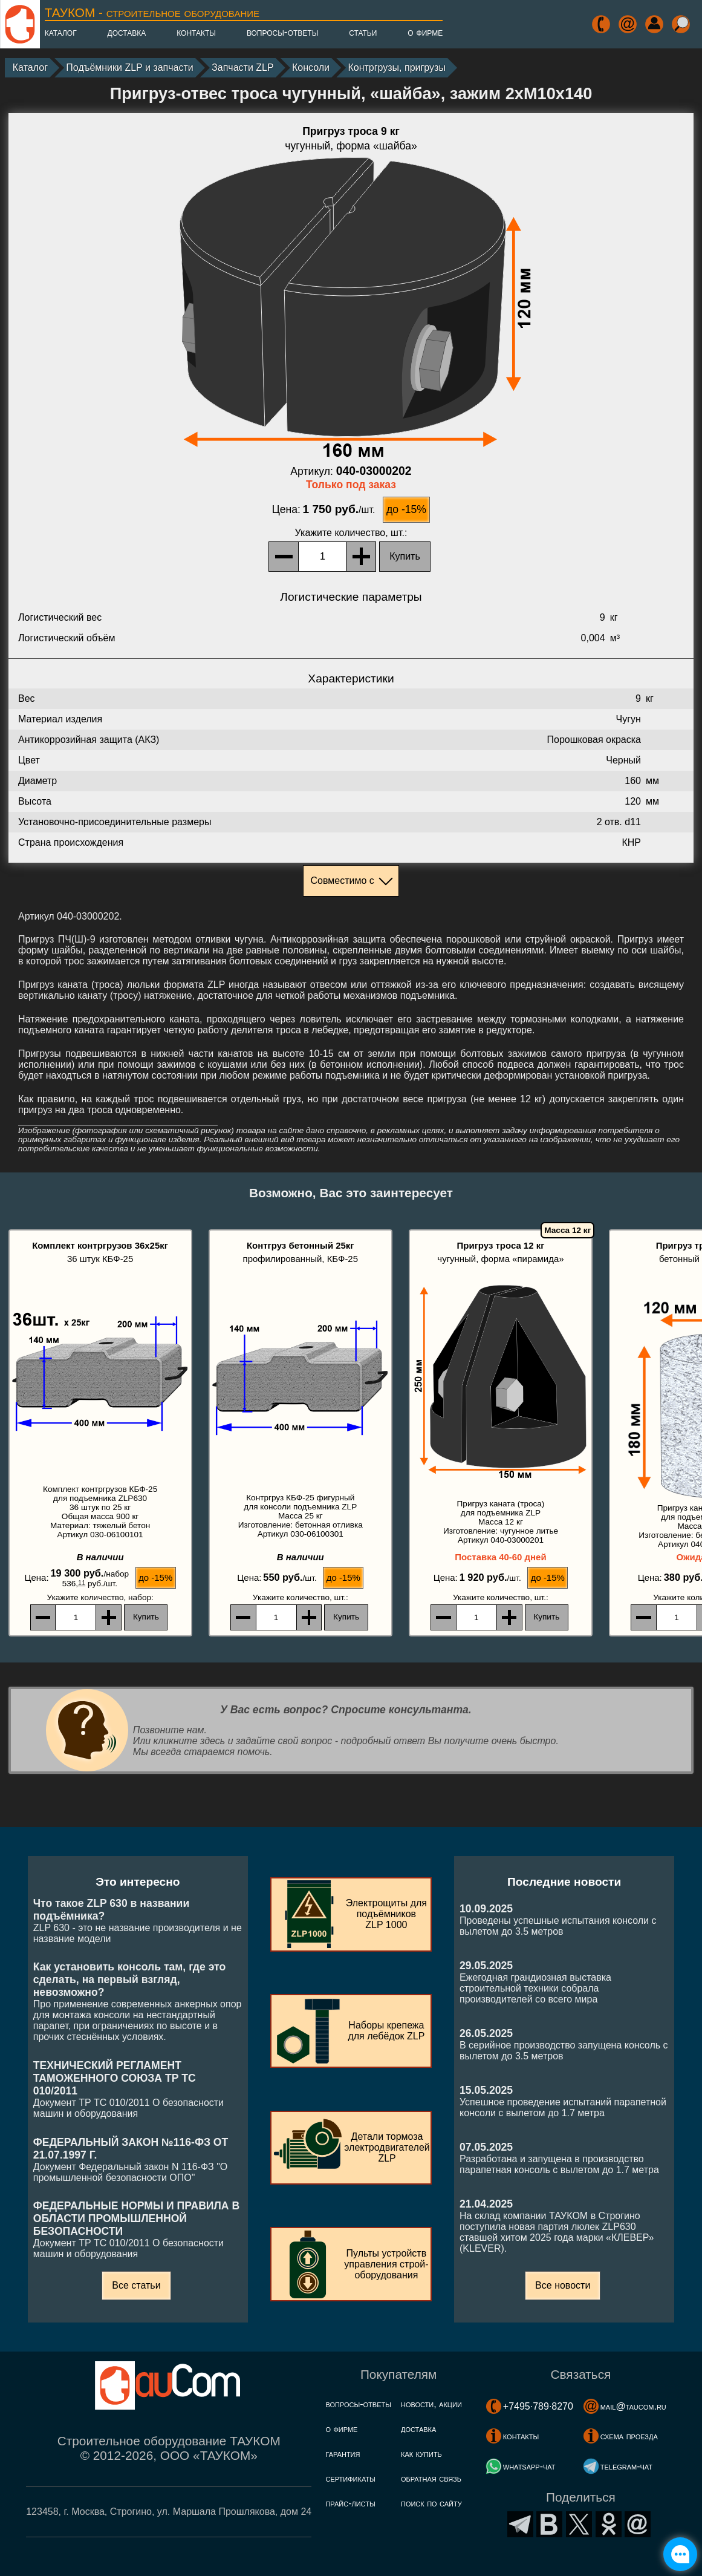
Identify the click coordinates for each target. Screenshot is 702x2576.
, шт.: (351, 533)
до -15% (406, 509)
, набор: (100, 1597)
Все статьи (136, 2285)
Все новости (562, 2285)
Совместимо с (342, 880)
